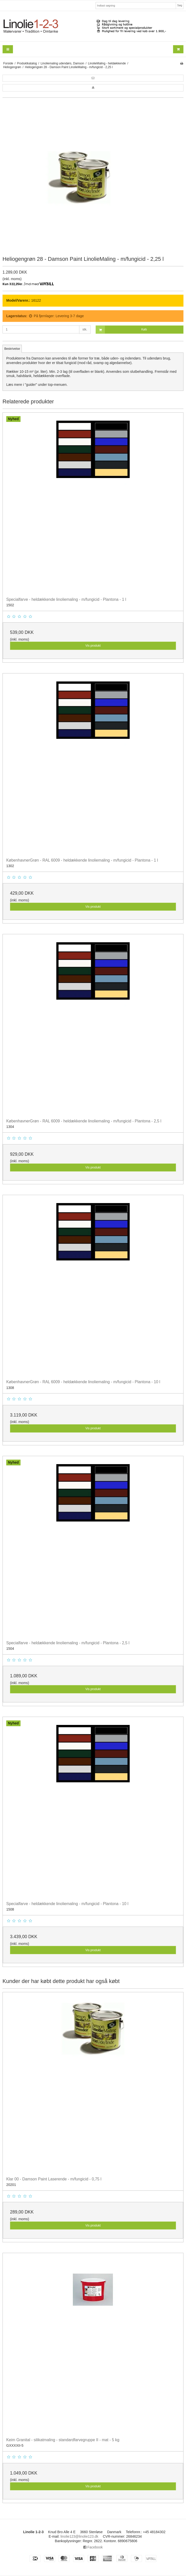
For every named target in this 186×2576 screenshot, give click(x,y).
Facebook (93, 2547)
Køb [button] (121, 329)
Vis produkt (93, 645)
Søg (179, 5)
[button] (93, 78)
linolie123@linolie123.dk (79, 2536)
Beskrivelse (12, 348)
